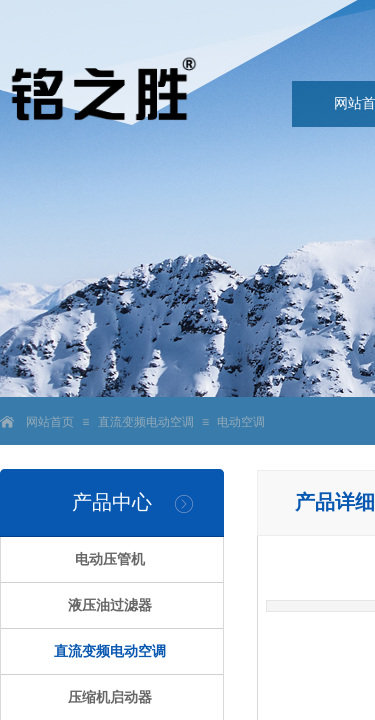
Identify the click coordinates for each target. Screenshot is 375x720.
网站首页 (50, 422)
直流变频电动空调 (146, 422)
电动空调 (241, 422)
